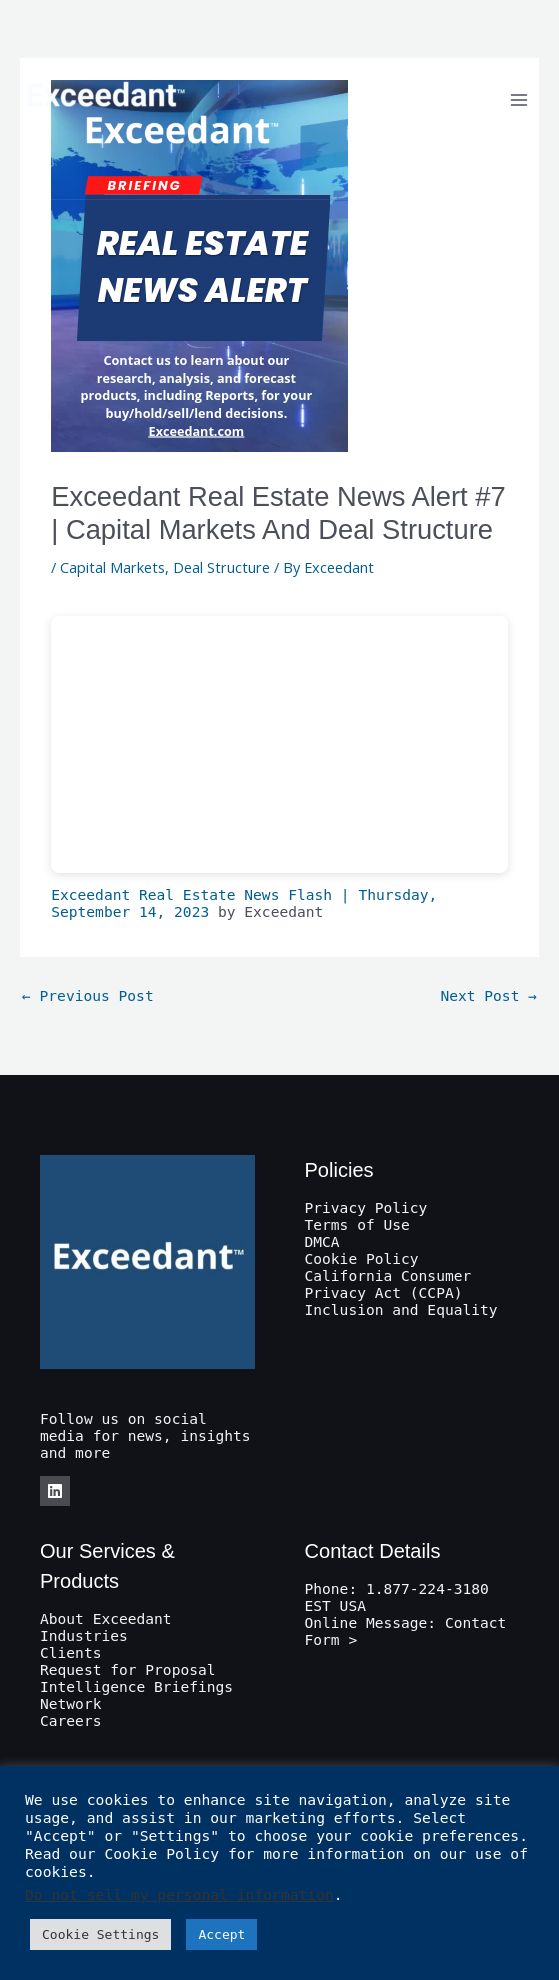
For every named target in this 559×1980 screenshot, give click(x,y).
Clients (70, 1652)
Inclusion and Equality (401, 1309)
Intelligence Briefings (136, 1686)
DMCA (322, 1241)
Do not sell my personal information (179, 1894)
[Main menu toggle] (519, 99)
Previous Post (88, 995)
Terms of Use (357, 1224)
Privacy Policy (366, 1207)
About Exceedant (106, 1618)
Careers (70, 1720)
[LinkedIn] (55, 1491)
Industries (84, 1635)
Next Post (488, 995)
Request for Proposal (128, 1669)
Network (70, 1703)
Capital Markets (112, 567)
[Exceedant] (105, 100)
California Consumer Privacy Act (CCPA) (388, 1284)
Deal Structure (221, 567)
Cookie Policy (362, 1258)
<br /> (279, 744)
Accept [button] (221, 1934)
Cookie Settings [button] (100, 1934)
